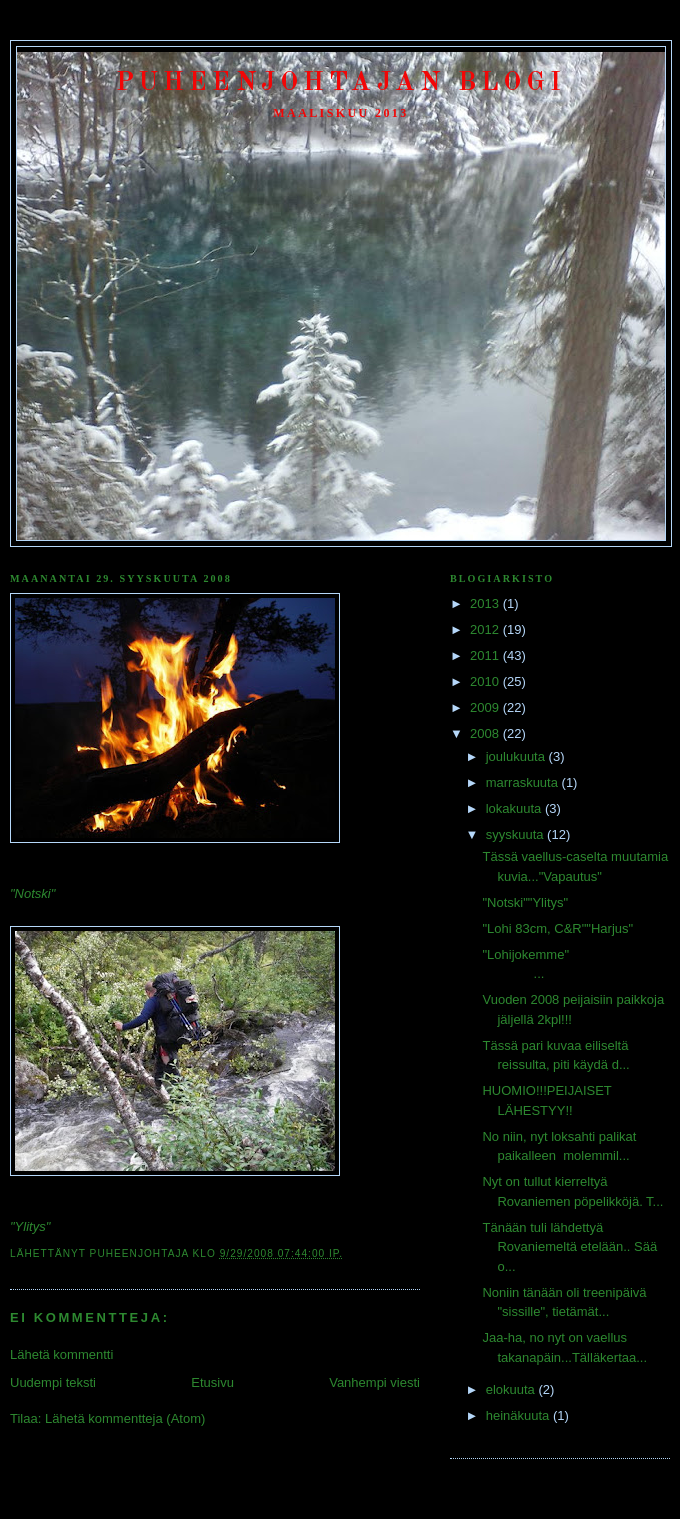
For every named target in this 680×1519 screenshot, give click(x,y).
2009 (486, 707)
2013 (486, 603)
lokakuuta (515, 808)
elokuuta (512, 1389)
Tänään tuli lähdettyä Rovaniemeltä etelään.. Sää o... (569, 1247)
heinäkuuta (519, 1415)
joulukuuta (517, 756)
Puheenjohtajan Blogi (341, 83)
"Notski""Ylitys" (525, 902)
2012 (486, 629)
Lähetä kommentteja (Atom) (125, 1418)
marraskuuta (524, 782)
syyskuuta (516, 834)
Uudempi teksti (53, 1382)
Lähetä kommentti (61, 1354)
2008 (486, 733)
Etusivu (212, 1382)
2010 (486, 681)
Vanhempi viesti (374, 1382)
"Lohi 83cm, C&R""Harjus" (557, 928)
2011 (486, 655)
